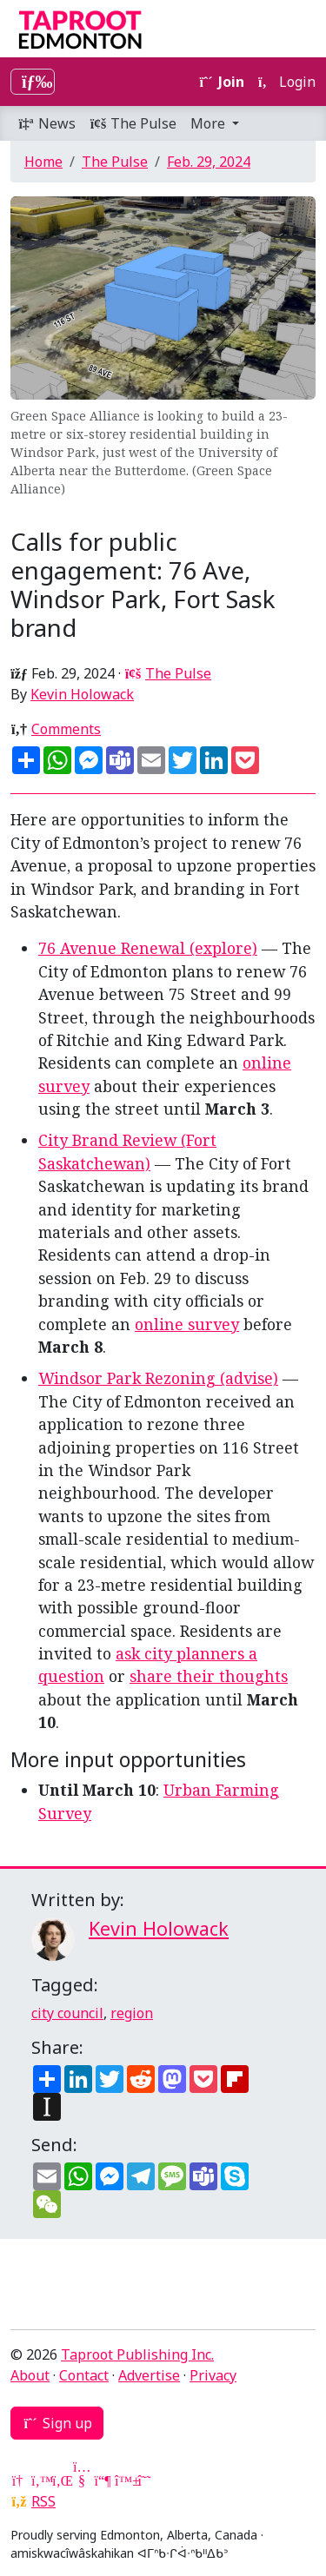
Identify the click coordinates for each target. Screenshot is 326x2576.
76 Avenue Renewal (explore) (147, 947)
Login (287, 81)
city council (67, 2013)
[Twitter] (40, 2480)
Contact (84, 2375)
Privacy (213, 2375)
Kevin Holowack (82, 694)
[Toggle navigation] (32, 82)
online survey (187, 1324)
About (30, 2375)
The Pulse (133, 123)
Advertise (149, 2375)
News (46, 123)
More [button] (209, 123)
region (131, 2013)
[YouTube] (81, 2480)
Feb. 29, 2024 (208, 161)
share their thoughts (209, 1675)
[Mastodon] (102, 2480)
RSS (43, 2501)
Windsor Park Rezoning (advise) (158, 1377)
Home (43, 161)
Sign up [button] (57, 2423)
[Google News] (19, 2480)
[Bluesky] (123, 2480)
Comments (66, 728)
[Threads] (144, 2480)
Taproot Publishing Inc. (137, 2354)
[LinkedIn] (61, 2480)
